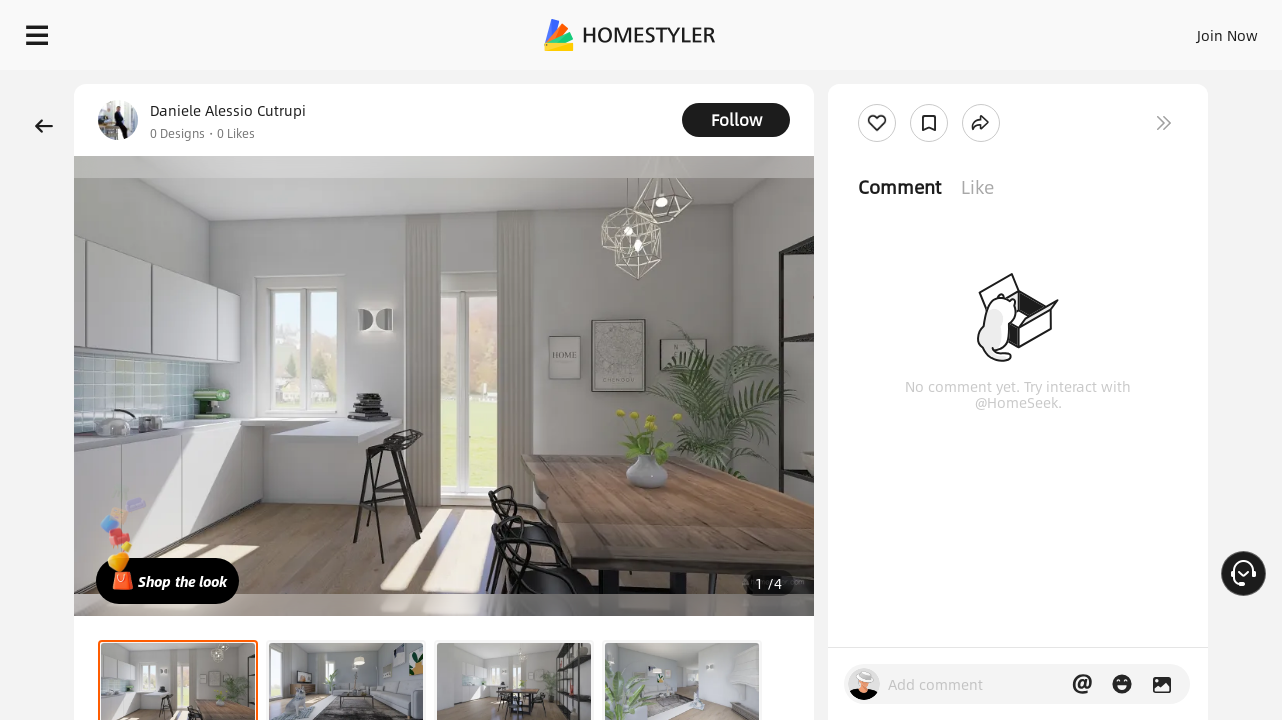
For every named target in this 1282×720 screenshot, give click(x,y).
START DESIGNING (1182, 30)
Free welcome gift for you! (866, 84)
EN (1056, 30)
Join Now (986, 30)
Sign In (912, 30)
